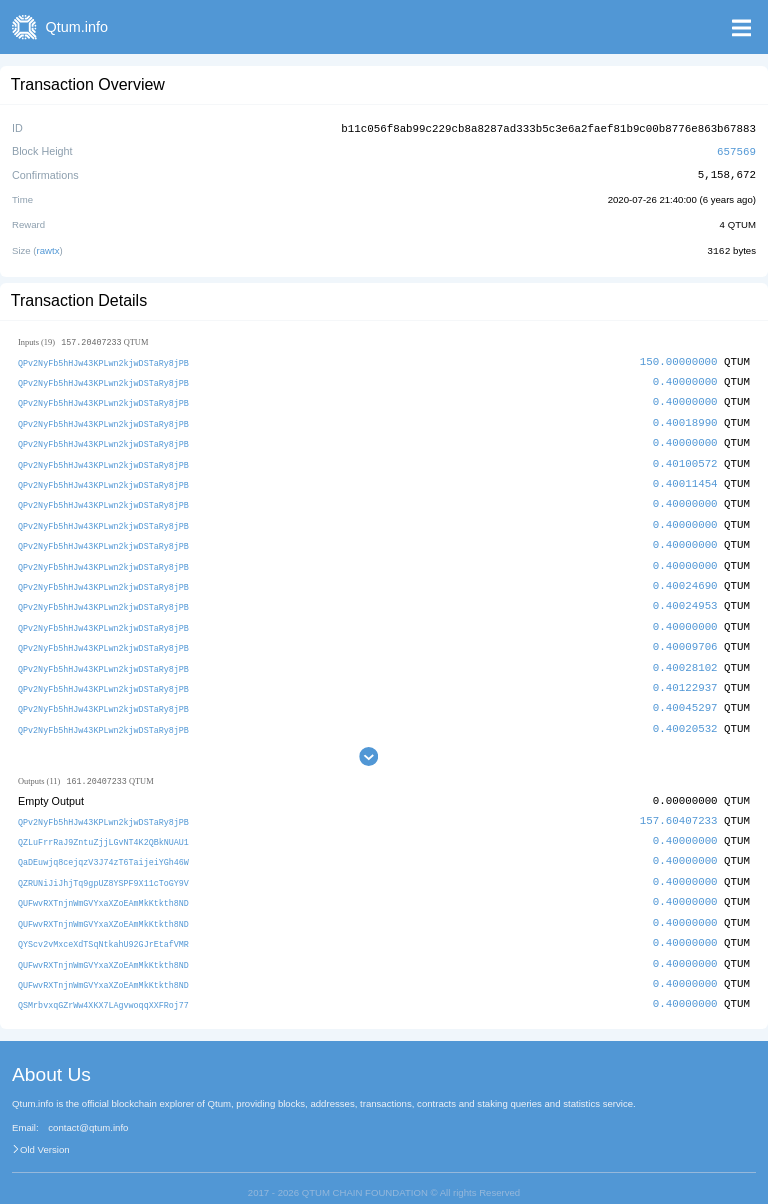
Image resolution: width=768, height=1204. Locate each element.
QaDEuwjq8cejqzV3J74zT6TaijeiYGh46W (103, 847)
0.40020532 (685, 714)
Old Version (45, 1130)
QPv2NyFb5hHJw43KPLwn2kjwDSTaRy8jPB (103, 359)
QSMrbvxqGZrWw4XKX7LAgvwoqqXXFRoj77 (103, 985)
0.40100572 (685, 457)
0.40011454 (685, 476)
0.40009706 (685, 635)
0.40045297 (685, 694)
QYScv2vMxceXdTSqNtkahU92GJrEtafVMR (103, 926)
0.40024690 (685, 575)
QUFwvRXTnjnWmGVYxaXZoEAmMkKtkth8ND (103, 886)
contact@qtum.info (88, 1108)
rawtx (48, 247)
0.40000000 (685, 377)
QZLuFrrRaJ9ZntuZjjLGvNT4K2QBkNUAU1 (103, 827)
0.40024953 (685, 595)
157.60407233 (679, 806)
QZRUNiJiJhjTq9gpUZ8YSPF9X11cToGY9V (103, 866)
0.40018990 (685, 417)
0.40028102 (685, 655)
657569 (736, 149)
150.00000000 (679, 358)
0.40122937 (685, 674)
